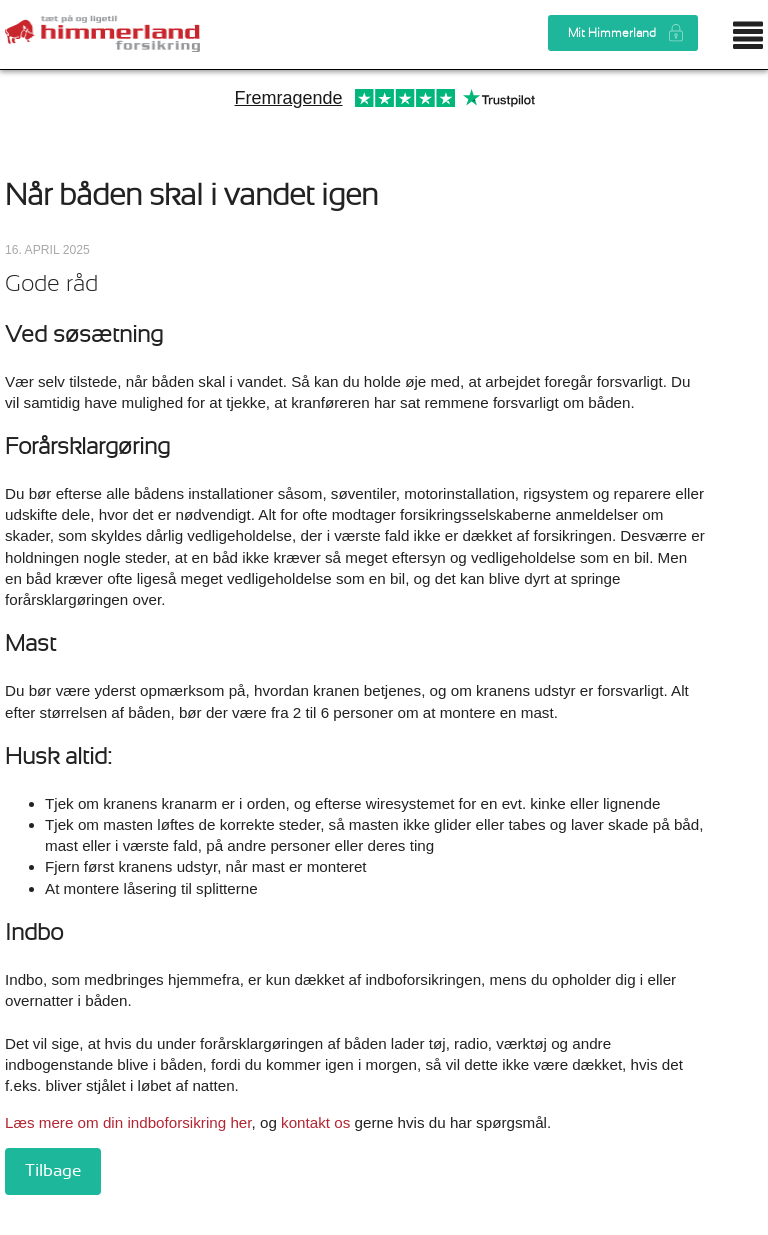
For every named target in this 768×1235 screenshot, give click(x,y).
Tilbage (53, 1171)
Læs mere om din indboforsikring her (128, 1122)
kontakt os (317, 1122)
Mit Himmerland (612, 33)
